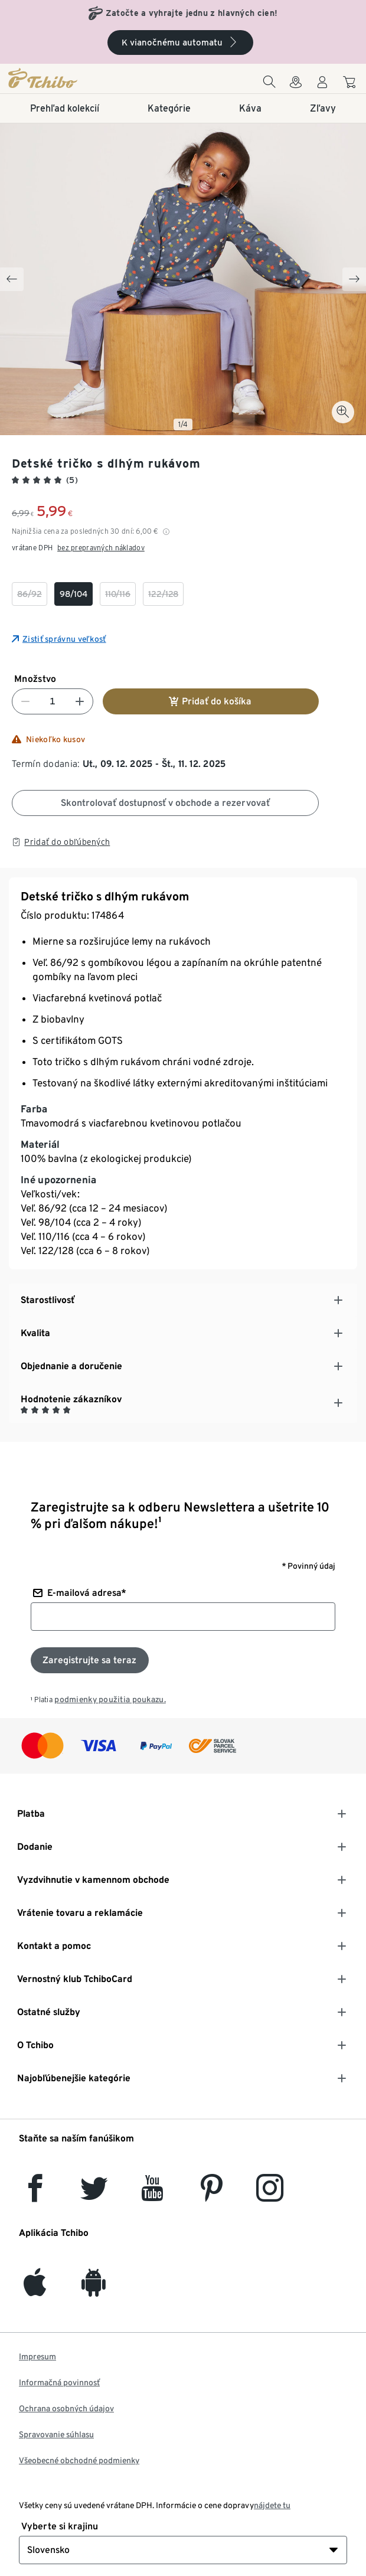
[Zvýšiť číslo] (80, 701)
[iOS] (35, 2289)
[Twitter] (94, 2195)
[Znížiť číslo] (25, 701)
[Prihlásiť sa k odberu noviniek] (90, 1660)
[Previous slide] (12, 279)
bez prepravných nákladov (101, 547)
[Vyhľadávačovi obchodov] (296, 85)
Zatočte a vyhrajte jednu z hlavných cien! (191, 13)
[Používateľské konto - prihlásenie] (322, 85)
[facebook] (35, 2195)
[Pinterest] (211, 2195)
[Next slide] (354, 279)
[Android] (93, 2289)
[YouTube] (153, 2195)
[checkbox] (29, 594)
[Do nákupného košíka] (351, 84)
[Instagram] (270, 2195)
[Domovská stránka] (68, 78)
